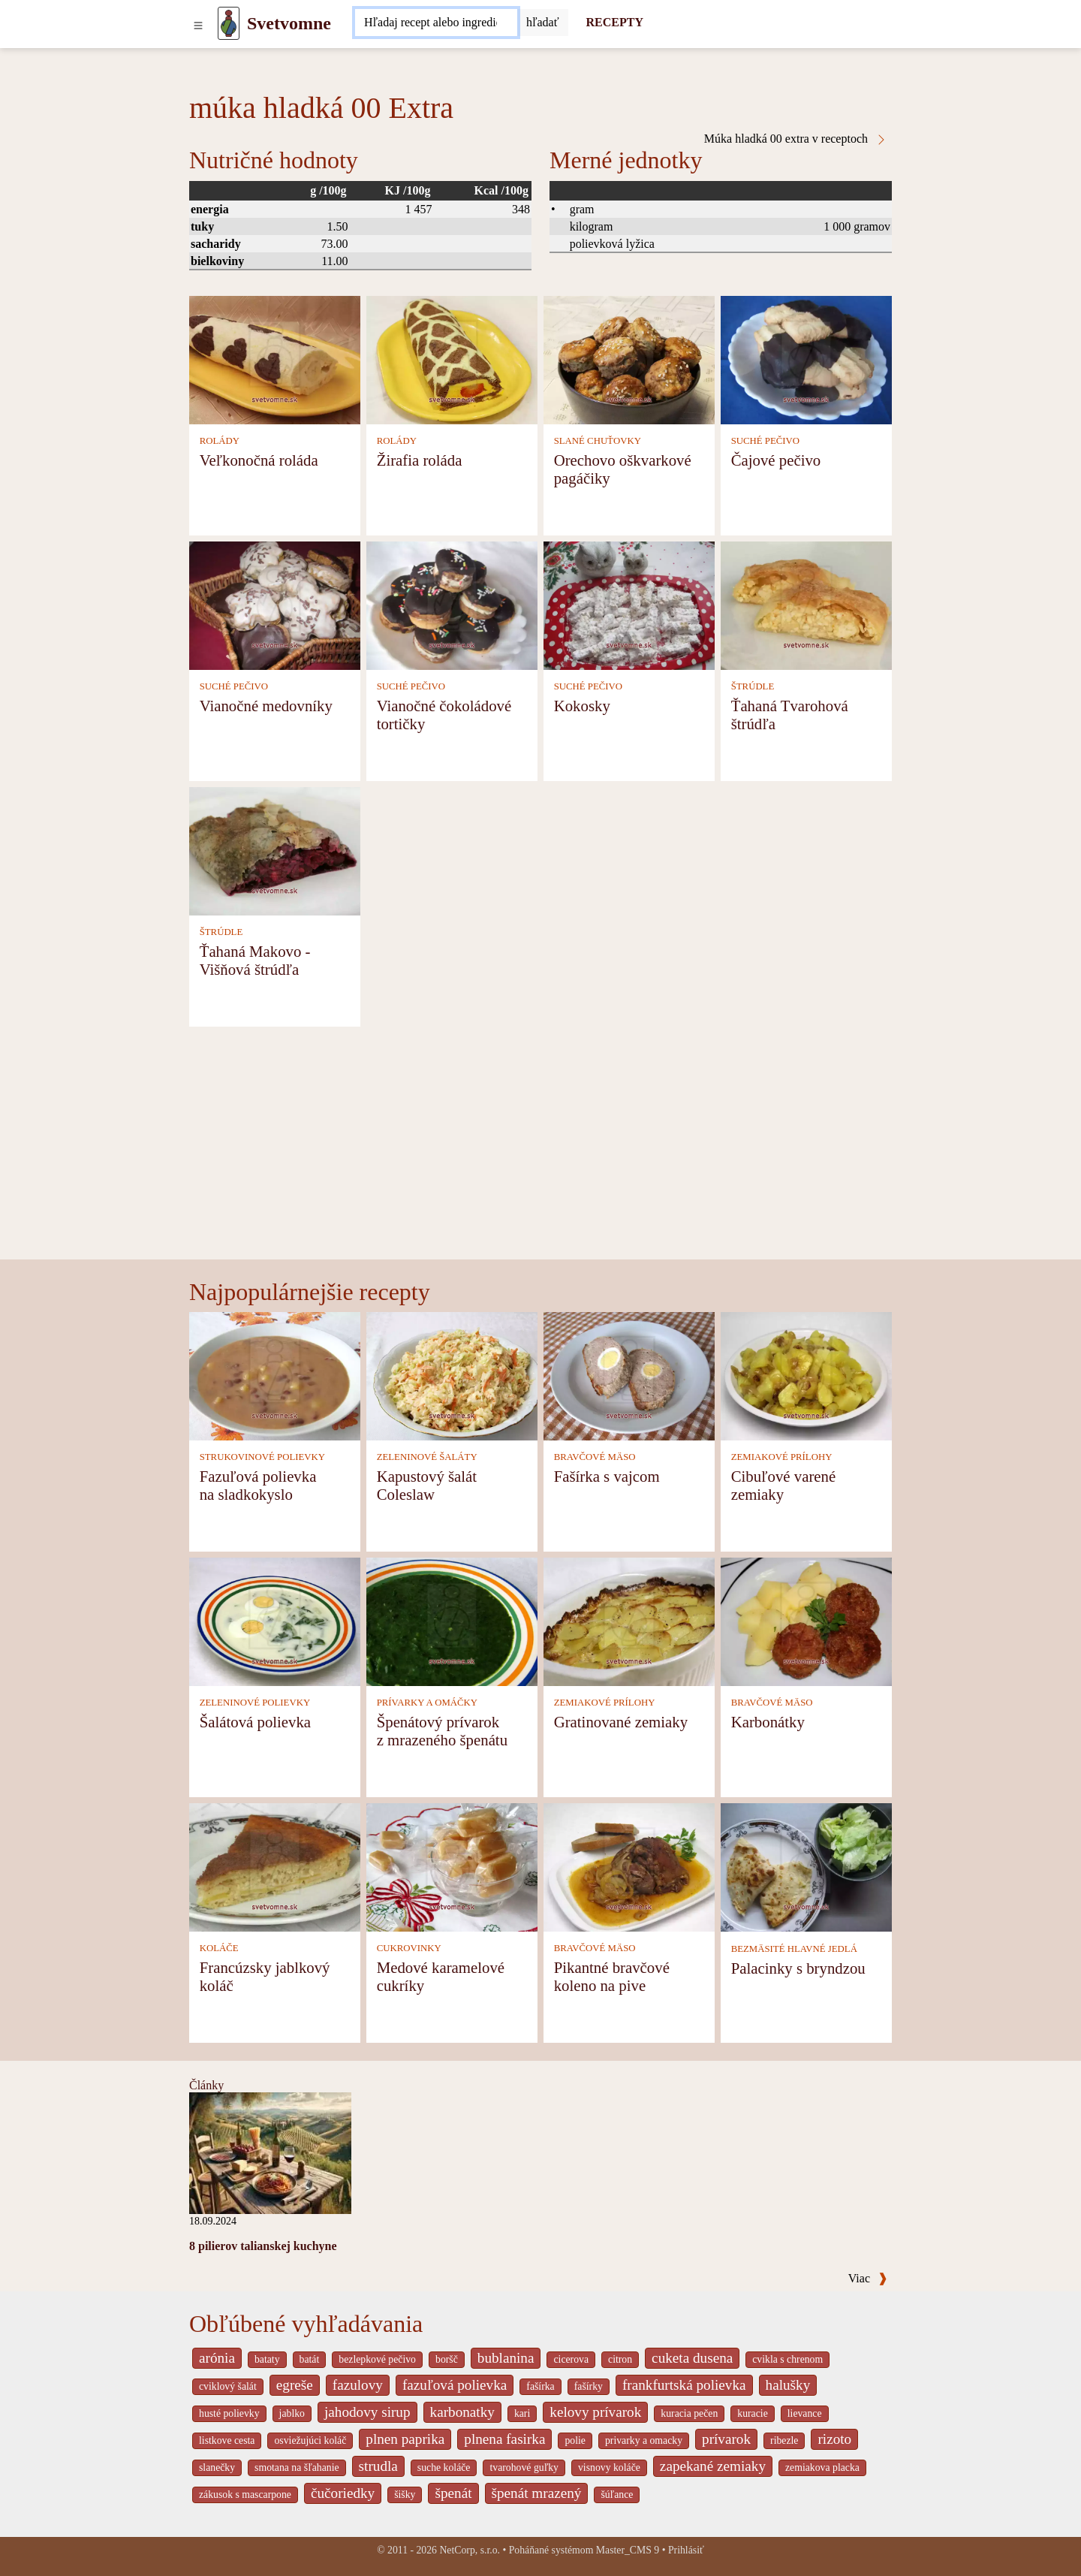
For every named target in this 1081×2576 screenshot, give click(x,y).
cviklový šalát (228, 2386)
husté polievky (229, 2413)
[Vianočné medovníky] (274, 604)
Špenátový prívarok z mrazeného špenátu (442, 1730)
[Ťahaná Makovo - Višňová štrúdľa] (274, 849)
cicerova (571, 2359)
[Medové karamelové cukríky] (451, 1866)
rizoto (834, 2439)
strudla (378, 2466)
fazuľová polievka (454, 2385)
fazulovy (358, 2385)
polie (575, 2440)
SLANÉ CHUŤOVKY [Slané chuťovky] (597, 441)
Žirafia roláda (419, 460)
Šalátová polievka (255, 1721)
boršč (446, 2359)
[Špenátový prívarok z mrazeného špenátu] (451, 1620)
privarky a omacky (643, 2440)
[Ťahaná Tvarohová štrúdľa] (806, 604)
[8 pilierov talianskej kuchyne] (270, 2152)
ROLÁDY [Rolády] (219, 441)
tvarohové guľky (524, 2467)
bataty (267, 2359)
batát (310, 2359)
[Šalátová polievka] (274, 1620)
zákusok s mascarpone (245, 2494)
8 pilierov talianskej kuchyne (263, 2246)
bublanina (505, 2358)
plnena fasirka (504, 2439)
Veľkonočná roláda (259, 460)
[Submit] (542, 22)
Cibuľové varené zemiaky (783, 1485)
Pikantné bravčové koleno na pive (612, 1976)
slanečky (217, 2467)
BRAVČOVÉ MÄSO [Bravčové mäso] (595, 1457)
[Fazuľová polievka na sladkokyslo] (274, 1374)
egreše (294, 2385)
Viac (867, 2278)
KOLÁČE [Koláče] (219, 1948)
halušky (788, 2385)
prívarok (726, 2439)
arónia (217, 2358)
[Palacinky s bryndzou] (806, 1866)
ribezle (784, 2440)
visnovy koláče (609, 2467)
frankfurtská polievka (684, 2385)
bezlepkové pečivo (377, 2359)
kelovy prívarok (595, 2412)
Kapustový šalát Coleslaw (427, 1485)
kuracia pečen (689, 2413)
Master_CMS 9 (627, 2550)
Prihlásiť (686, 2550)
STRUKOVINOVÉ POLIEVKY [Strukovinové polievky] (262, 1457)
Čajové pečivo (776, 460)
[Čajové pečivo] (806, 358)
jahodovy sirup (367, 2412)
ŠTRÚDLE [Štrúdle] (753, 686)
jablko (292, 2413)
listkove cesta (226, 2440)
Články (206, 2085)
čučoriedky (343, 2493)
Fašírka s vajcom (607, 1476)
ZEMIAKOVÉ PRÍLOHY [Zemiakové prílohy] (782, 1457)
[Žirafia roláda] (451, 358)
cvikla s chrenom (787, 2359)
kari (522, 2413)
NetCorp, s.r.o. (469, 2550)
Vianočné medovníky (266, 705)
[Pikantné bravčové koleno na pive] (629, 1866)
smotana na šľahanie (296, 2467)
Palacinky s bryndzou (798, 1968)
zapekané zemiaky (713, 2466)
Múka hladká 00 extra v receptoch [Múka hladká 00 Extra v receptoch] (795, 139)
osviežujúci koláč (310, 2440)
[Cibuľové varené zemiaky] (806, 1374)
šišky (404, 2494)
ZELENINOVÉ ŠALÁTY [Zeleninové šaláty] (427, 1457)
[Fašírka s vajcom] (629, 1374)
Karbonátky (768, 1721)
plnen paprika (405, 2439)
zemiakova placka (822, 2467)
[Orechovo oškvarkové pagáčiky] (629, 358)
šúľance (617, 2494)
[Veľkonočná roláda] (274, 358)
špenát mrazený (537, 2493)
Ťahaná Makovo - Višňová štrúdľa (255, 960)
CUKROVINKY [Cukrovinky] (409, 1948)
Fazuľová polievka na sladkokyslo (258, 1485)
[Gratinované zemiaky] (629, 1620)
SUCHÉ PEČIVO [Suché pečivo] (765, 441)
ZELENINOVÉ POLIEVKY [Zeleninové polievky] (255, 1702)
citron (620, 2359)
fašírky (588, 2386)
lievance (804, 2413)
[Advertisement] (540, 1147)
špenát (453, 2493)
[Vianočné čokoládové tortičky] (451, 604)
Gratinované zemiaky (621, 1721)
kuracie (752, 2413)
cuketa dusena (692, 2358)
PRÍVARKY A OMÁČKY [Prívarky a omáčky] (427, 1702)
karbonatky (462, 2412)
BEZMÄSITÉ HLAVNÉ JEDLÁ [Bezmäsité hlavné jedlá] (794, 1949)
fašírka (540, 2386)
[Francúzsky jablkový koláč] (274, 1866)
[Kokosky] (629, 604)
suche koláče (444, 2467)
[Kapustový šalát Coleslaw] (451, 1374)
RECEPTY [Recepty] (614, 22)
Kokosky (582, 705)
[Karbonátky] (806, 1620)
